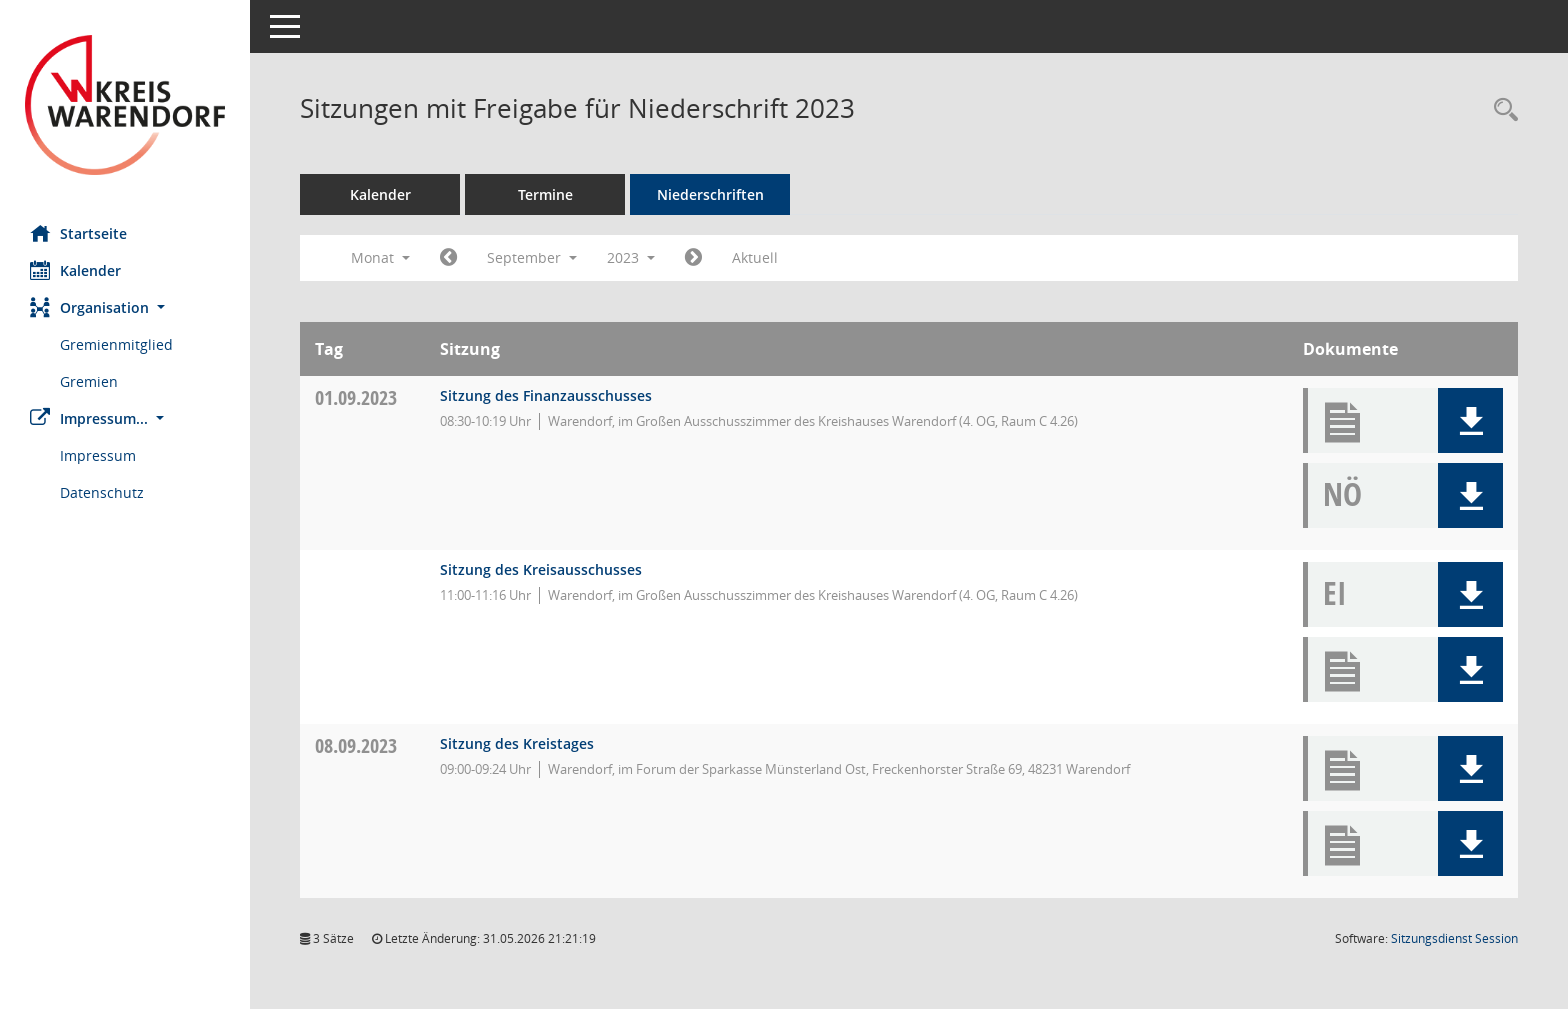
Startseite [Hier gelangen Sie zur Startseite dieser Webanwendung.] (78, 233)
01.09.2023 (356, 397)
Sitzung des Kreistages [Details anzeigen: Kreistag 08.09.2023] (517, 743)
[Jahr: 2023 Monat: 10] (693, 258)
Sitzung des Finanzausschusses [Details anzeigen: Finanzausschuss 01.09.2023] (546, 395)
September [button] (532, 257)
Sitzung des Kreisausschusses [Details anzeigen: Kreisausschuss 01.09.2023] (541, 569)
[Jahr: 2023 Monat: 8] (448, 258)
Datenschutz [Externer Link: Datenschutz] (102, 492)
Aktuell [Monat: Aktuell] (755, 257)
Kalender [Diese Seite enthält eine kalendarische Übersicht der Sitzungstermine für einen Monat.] (75, 270)
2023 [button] (631, 257)
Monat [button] (380, 257)
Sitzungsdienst (1454, 938)
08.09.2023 (356, 745)
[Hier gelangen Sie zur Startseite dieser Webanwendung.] (125, 105)
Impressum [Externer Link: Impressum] (98, 455)
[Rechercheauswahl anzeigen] (1501, 110)
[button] (125, 307)
